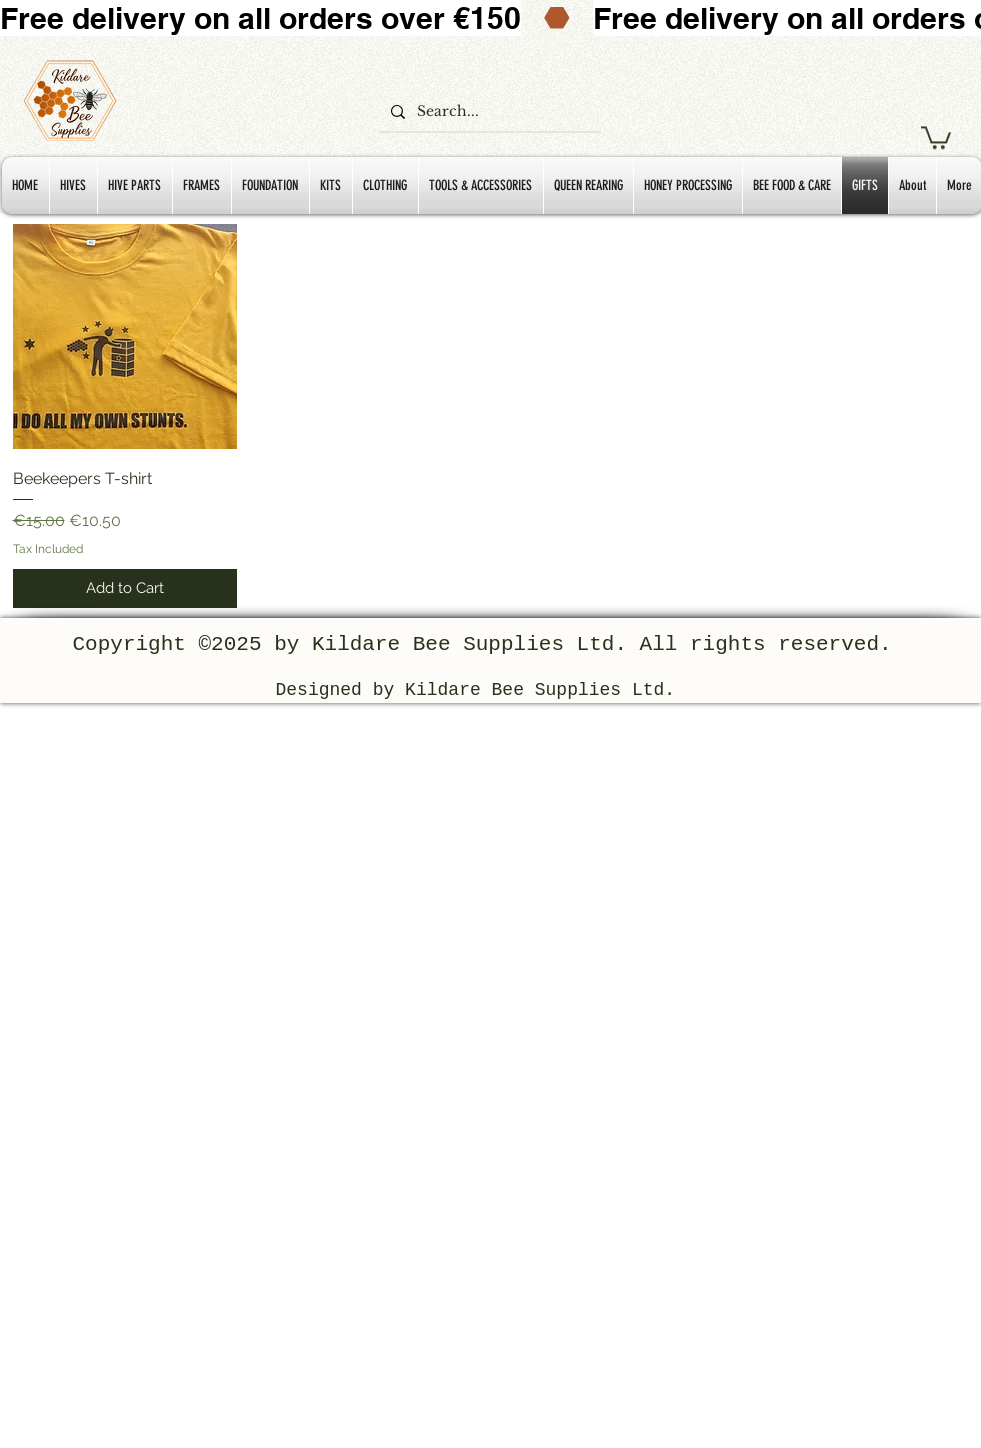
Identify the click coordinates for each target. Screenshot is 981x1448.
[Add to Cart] (125, 588)
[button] (936, 136)
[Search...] (488, 112)
